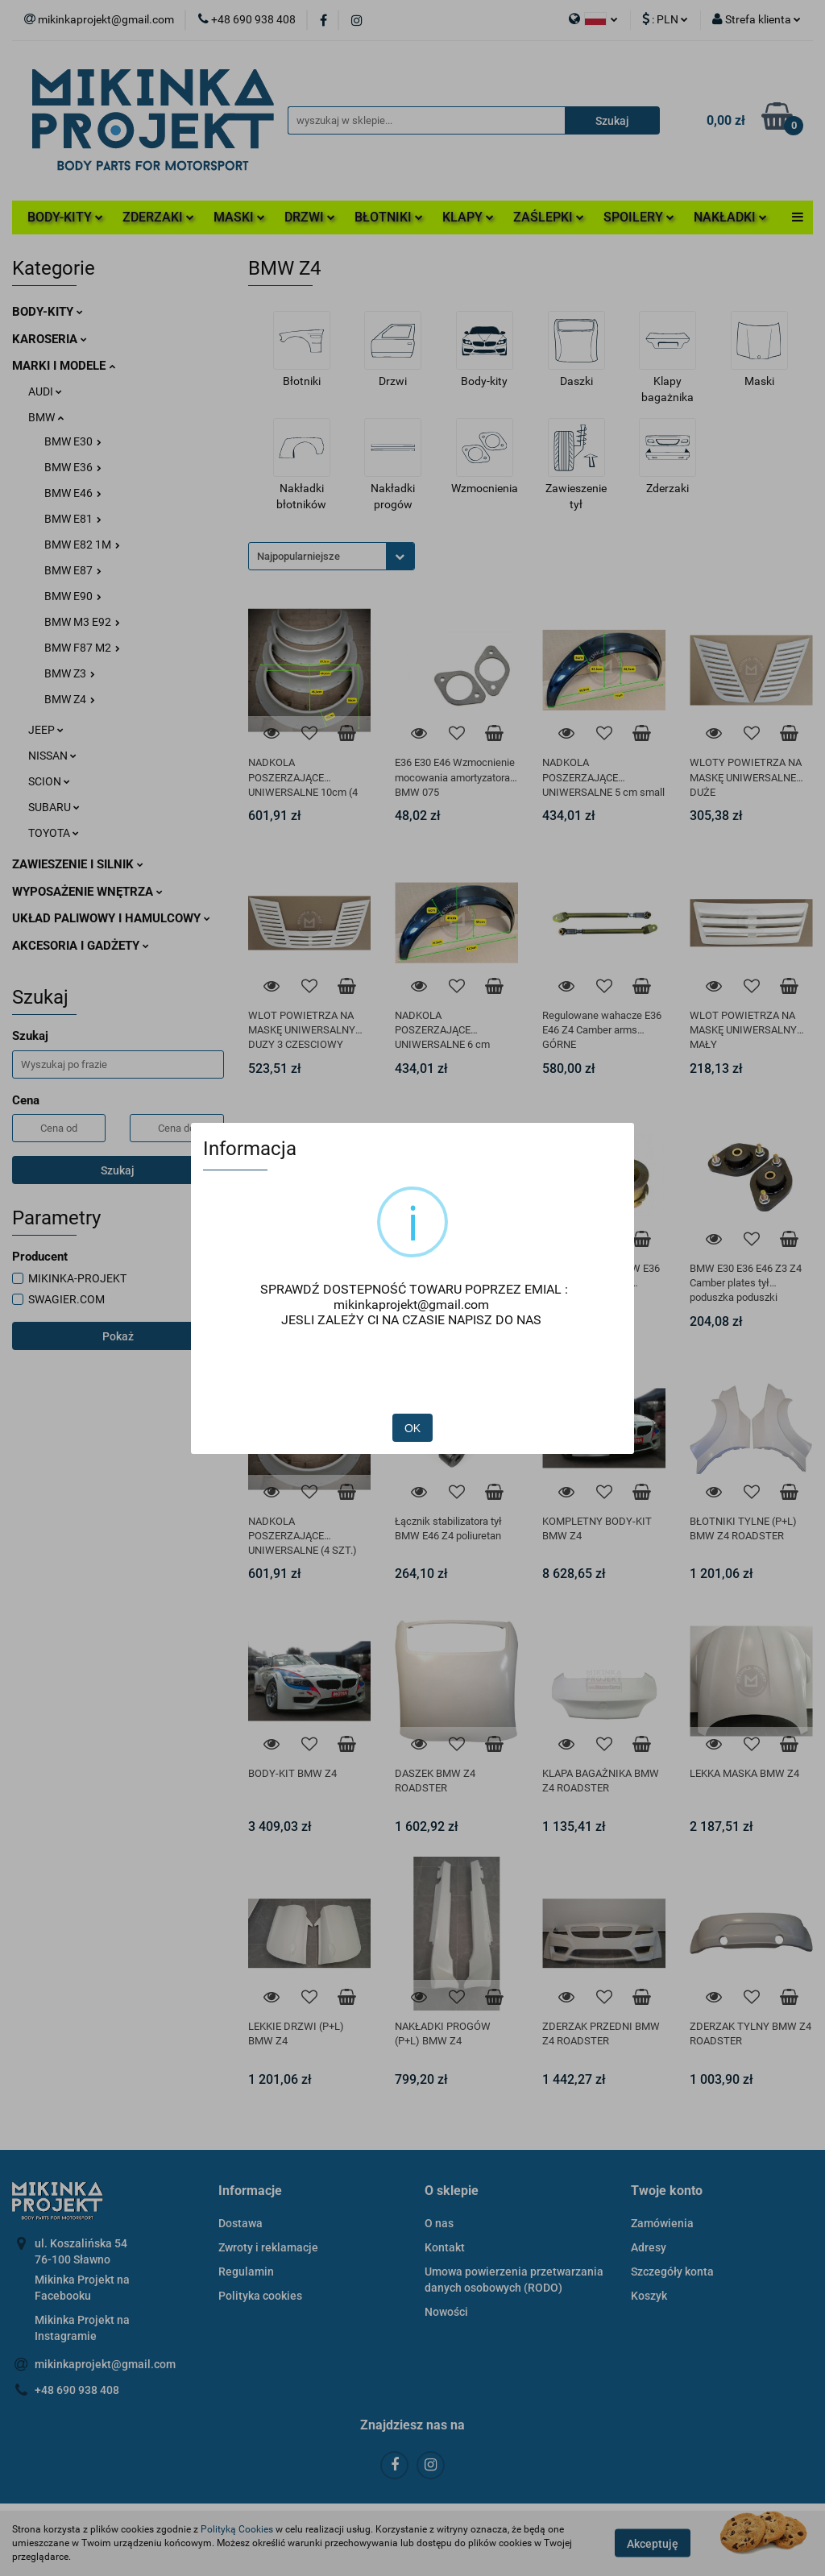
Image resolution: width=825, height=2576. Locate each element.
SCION (49, 781)
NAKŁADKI (730, 217)
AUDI (45, 391)
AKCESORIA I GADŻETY (80, 945)
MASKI (239, 217)
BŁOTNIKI (388, 217)
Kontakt (445, 2247)
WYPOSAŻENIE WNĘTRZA (87, 891)
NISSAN (52, 755)
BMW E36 (73, 467)
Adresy (648, 2247)
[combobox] (331, 556)
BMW (46, 417)
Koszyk (649, 2295)
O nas (439, 2223)
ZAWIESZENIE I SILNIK (77, 864)
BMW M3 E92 (82, 621)
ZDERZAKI (158, 217)
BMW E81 (73, 518)
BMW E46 (73, 493)
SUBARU (54, 807)
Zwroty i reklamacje (268, 2247)
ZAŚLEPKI (548, 217)
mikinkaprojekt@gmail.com (105, 2364)
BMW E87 (73, 570)
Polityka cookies (260, 2295)
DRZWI (309, 217)
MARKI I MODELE (63, 365)
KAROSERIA (49, 339)
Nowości (446, 2311)
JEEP (46, 729)
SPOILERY (638, 217)
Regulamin (246, 2271)
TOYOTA (53, 832)
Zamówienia (662, 2223)
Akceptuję (652, 2543)
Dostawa (240, 2223)
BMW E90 (73, 596)
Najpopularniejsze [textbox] (298, 556)
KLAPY (468, 217)
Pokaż (118, 1336)
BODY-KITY (65, 217)
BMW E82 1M (82, 544)
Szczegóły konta (672, 2271)
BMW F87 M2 (82, 647)
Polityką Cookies (237, 2529)
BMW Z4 (69, 699)
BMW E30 (73, 441)
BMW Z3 (69, 673)
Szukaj (118, 1170)
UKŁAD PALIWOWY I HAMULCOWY (111, 918)
